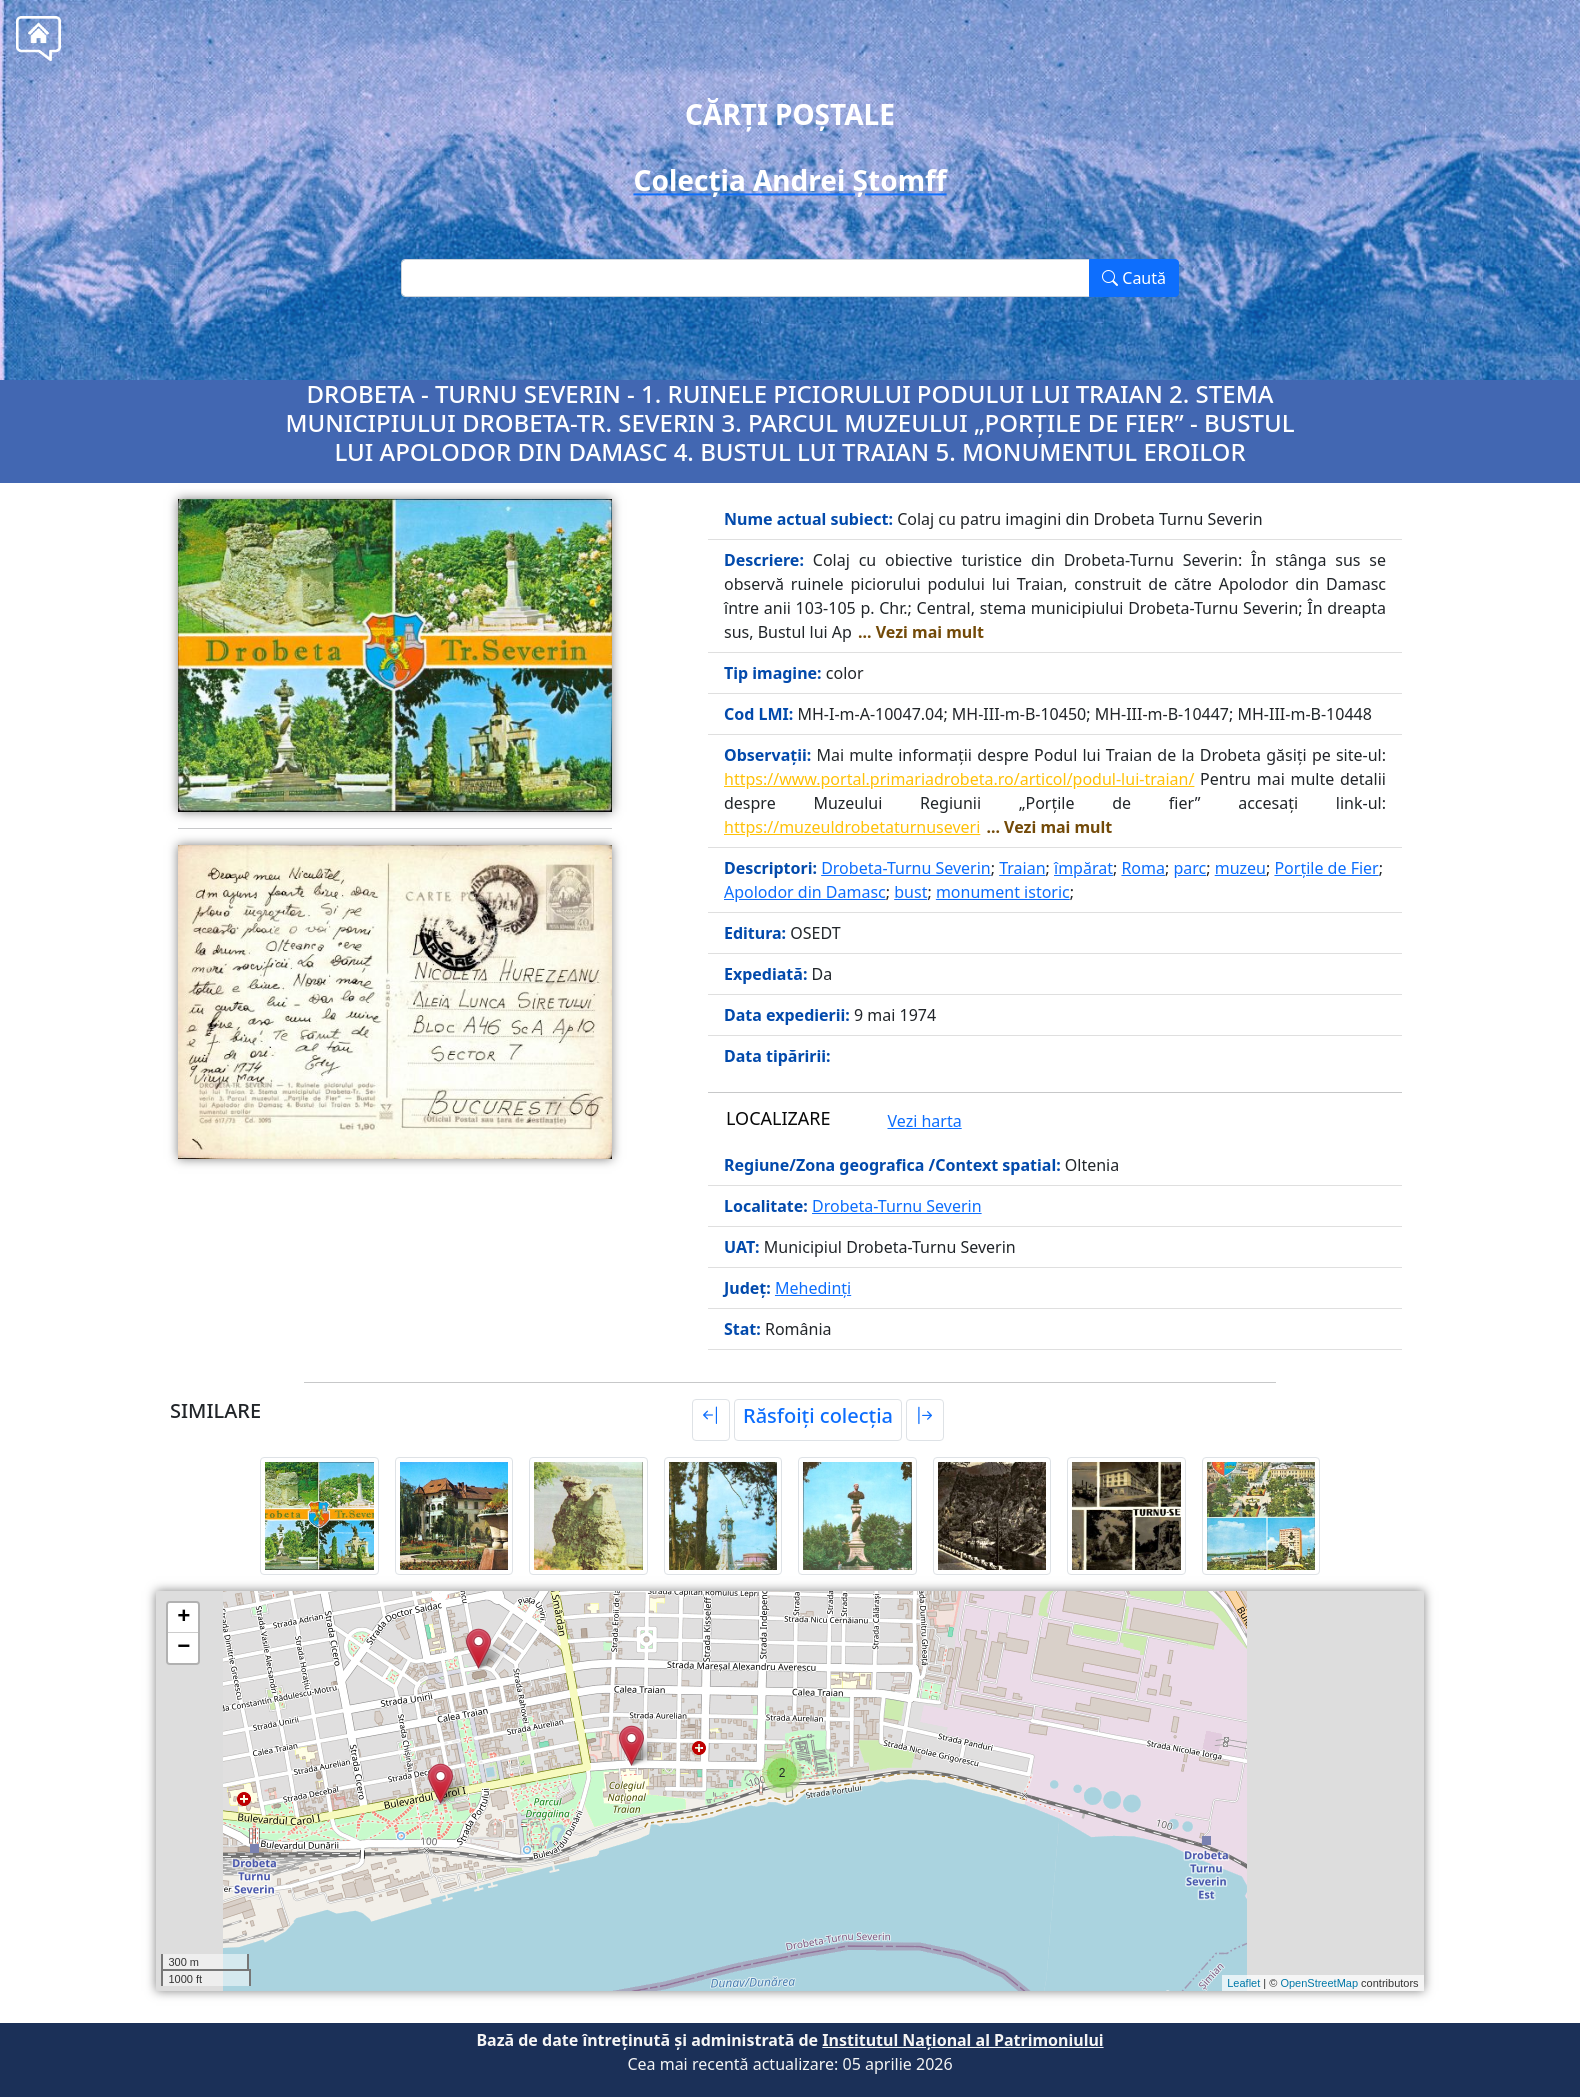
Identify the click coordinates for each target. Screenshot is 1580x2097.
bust (910, 892)
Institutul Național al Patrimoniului (962, 2040)
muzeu (1240, 868)
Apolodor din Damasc (805, 892)
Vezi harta (925, 1121)
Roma (1143, 868)
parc (1189, 868)
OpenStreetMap (1319, 1983)
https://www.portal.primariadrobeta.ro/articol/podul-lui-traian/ (959, 779)
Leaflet (1243, 1983)
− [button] (183, 1648)
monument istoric (1003, 892)
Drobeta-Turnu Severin (906, 868)
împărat (1083, 868)
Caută (1134, 278)
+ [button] (183, 1618)
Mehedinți (813, 1288)
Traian (1022, 868)
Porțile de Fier (1326, 868)
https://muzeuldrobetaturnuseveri (852, 827)
